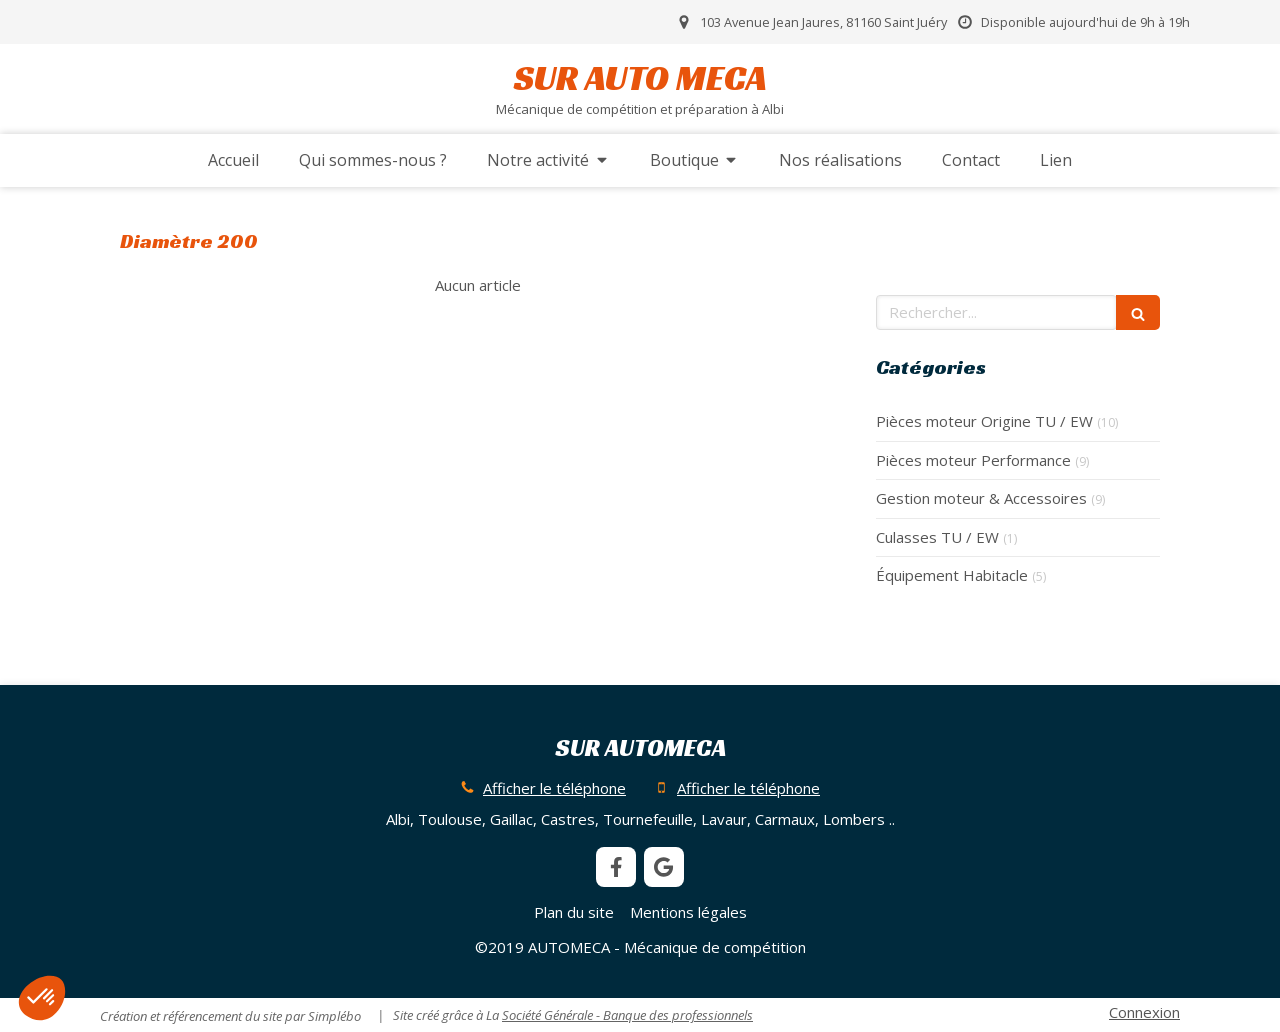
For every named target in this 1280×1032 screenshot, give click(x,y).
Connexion (1144, 1012)
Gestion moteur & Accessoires (981, 498)
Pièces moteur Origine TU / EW (984, 421)
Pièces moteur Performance (973, 460)
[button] (42, 998)
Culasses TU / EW (937, 537)
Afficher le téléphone (554, 788)
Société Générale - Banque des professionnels (627, 1015)
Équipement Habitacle (952, 575)
